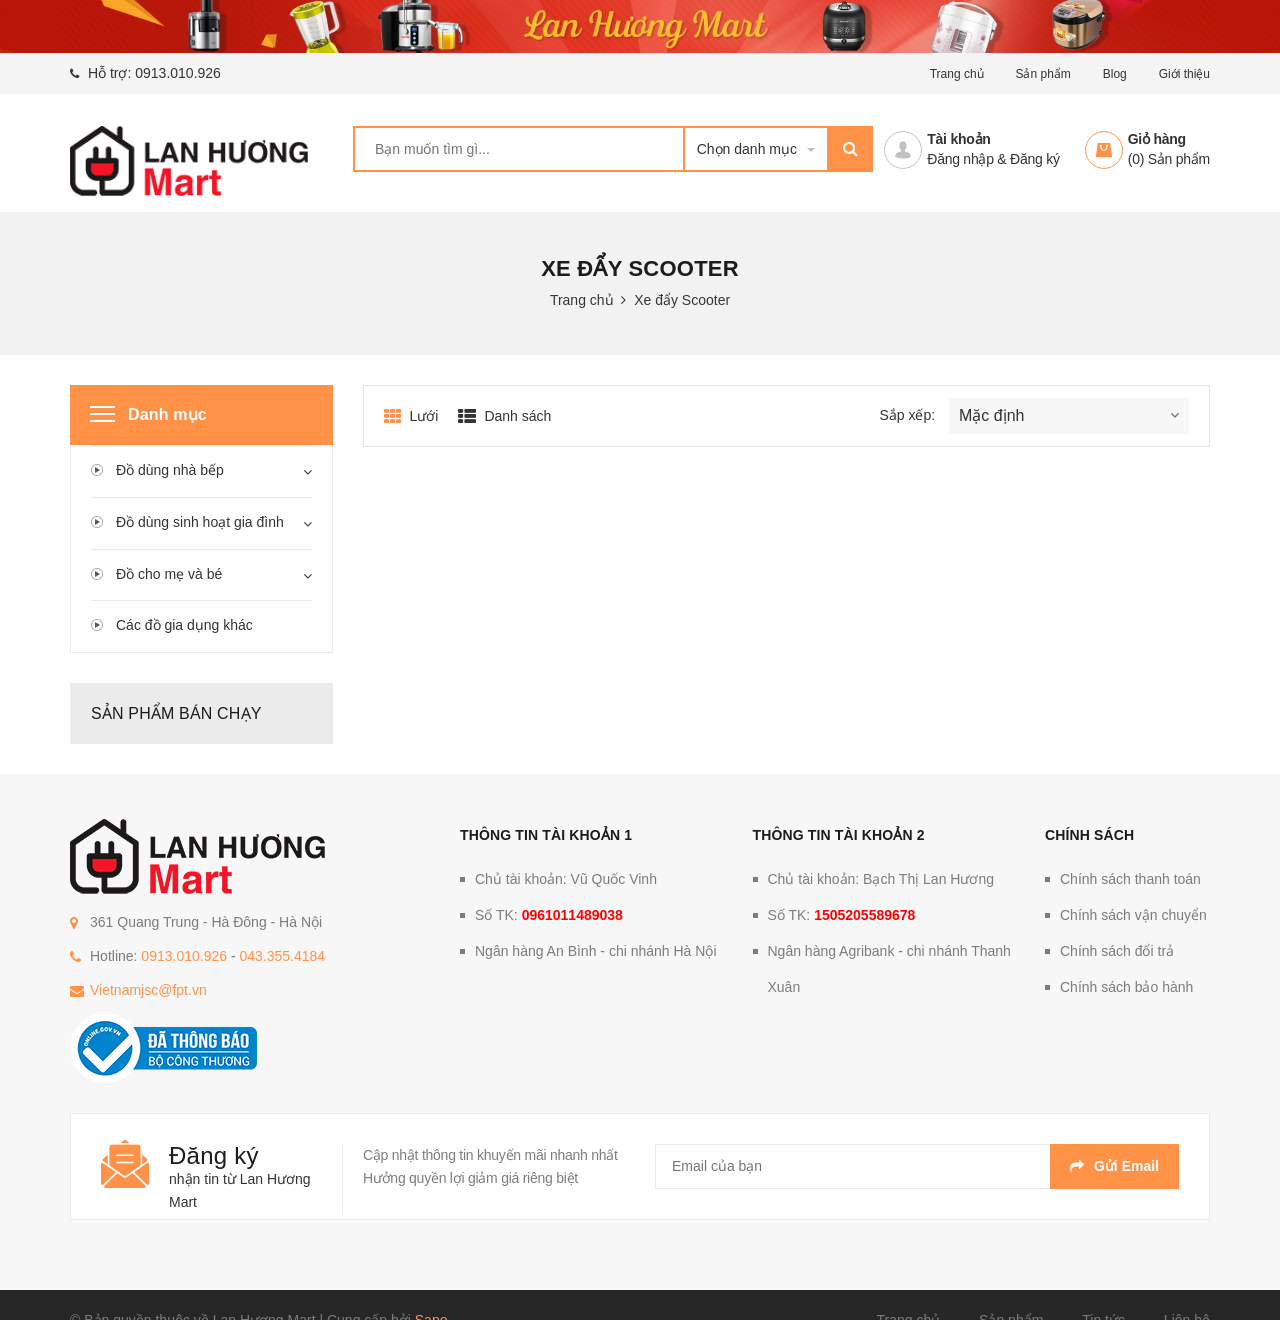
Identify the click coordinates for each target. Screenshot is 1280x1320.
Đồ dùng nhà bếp (170, 470)
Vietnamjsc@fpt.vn (148, 990)
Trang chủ (957, 74)
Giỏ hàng (1157, 139)
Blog (1115, 74)
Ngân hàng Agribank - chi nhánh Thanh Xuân (889, 969)
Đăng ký (1035, 159)
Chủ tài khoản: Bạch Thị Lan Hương (881, 879)
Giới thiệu (1184, 74)
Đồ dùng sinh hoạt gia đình (200, 522)
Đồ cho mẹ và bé (169, 574)
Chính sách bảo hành (1126, 987)
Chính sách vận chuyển (1133, 915)
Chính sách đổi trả (1117, 951)
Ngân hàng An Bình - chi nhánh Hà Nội (596, 951)
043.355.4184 (282, 956)
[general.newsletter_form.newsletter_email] (917, 1166)
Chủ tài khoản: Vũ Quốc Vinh (566, 879)
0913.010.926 (178, 73)
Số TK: (549, 915)
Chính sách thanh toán (1130, 879)
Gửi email (1114, 1166)
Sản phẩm (1042, 74)
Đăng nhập (960, 159)
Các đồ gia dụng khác (184, 625)
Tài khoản (958, 139)
